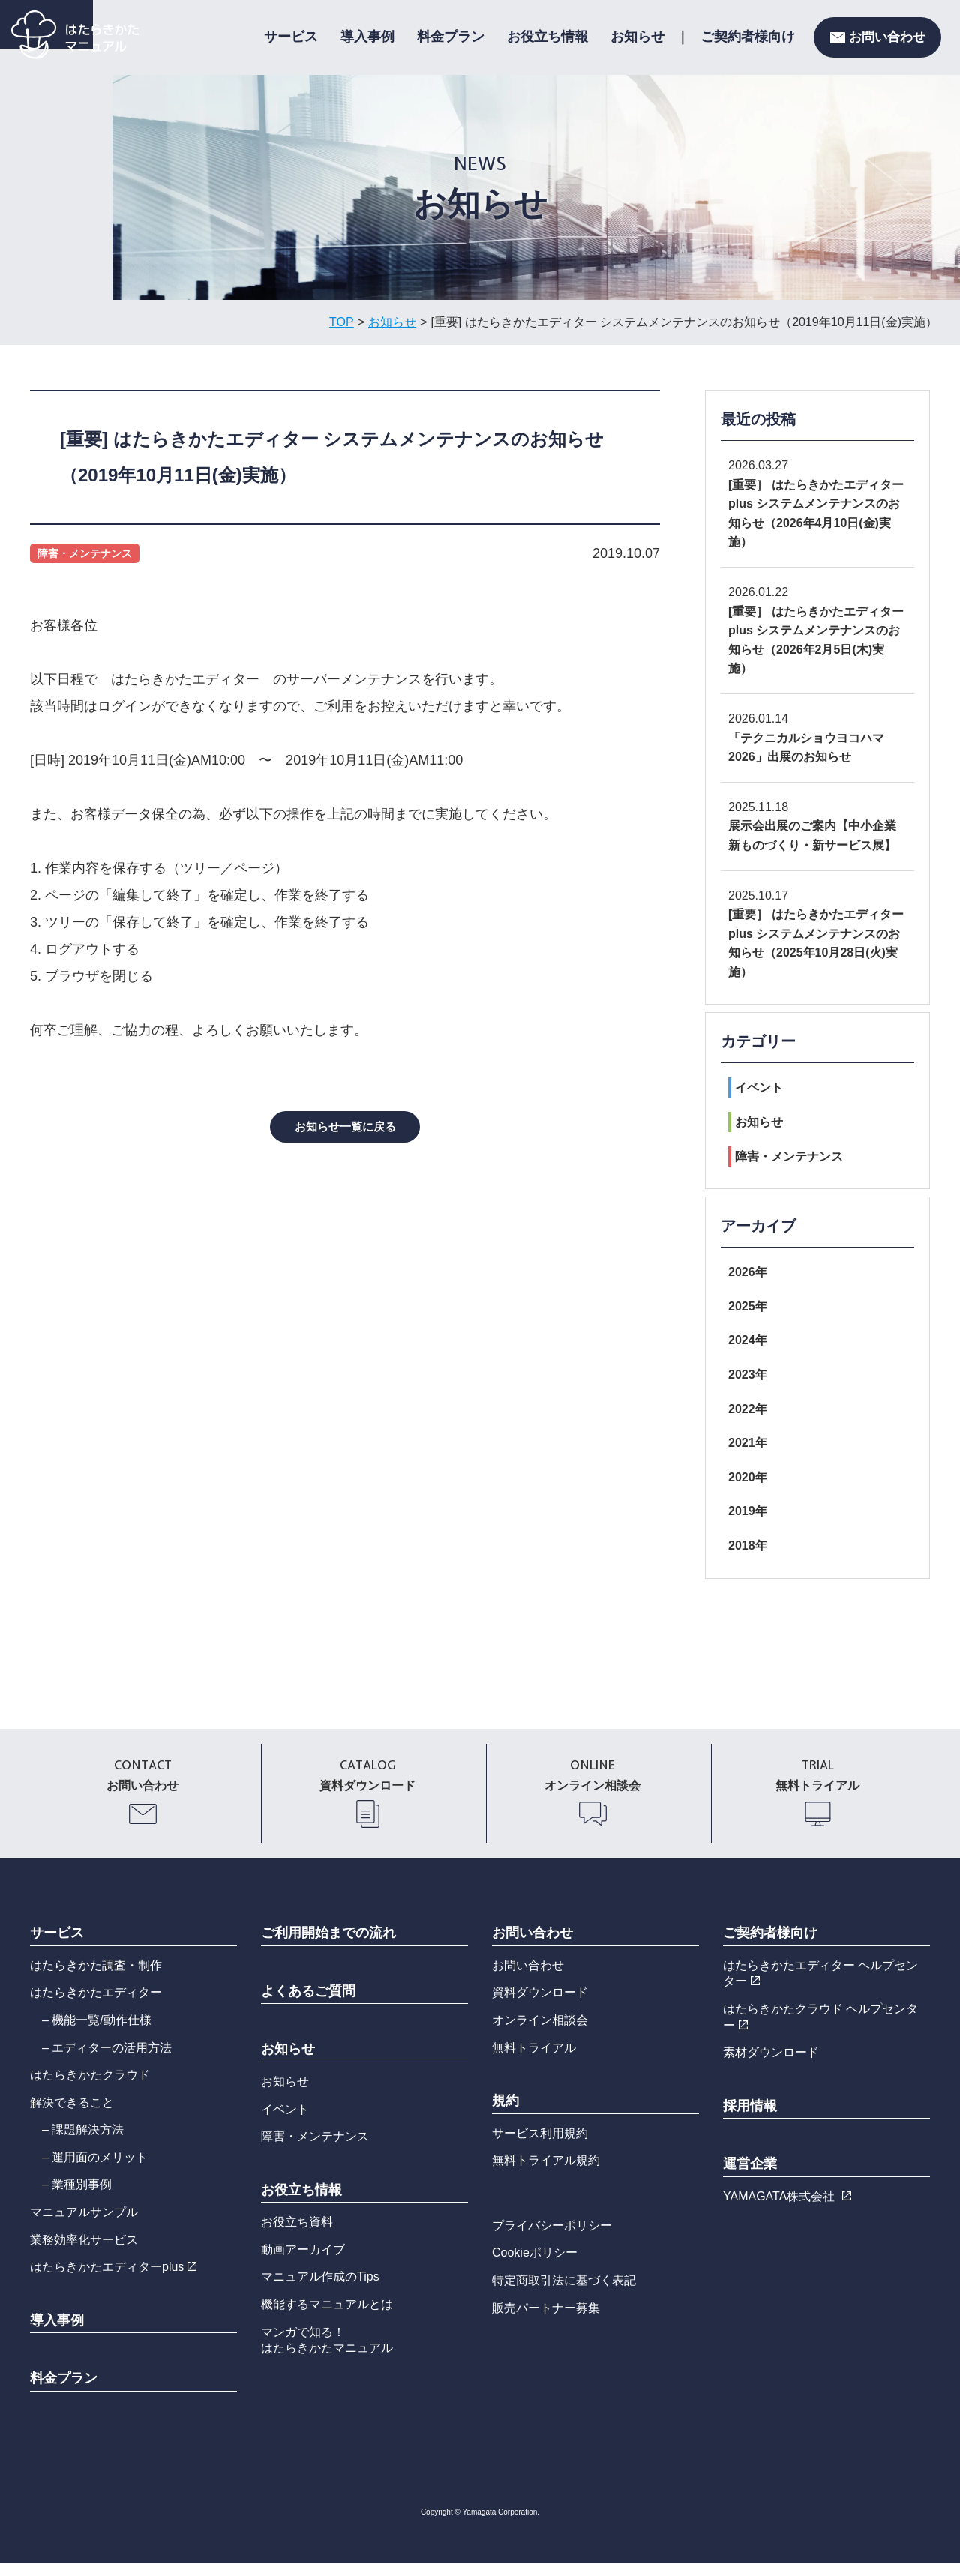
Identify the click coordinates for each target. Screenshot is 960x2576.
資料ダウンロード (540, 2005)
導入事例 (367, 36)
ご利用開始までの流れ (328, 1945)
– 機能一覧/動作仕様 (97, 2032)
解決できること (72, 2115)
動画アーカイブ (303, 2262)
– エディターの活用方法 (107, 2060)
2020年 (747, 1477)
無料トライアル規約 (546, 2173)
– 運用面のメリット (95, 2170)
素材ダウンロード (771, 2065)
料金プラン (450, 36)
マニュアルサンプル (84, 2224)
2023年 (747, 1374)
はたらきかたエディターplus (113, 2279)
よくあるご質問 (308, 2003)
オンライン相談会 (540, 2032)
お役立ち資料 (297, 2234)
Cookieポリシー (535, 2266)
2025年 (747, 1306)
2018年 (747, 1545)
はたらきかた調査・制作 (96, 1978)
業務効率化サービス (84, 2252)
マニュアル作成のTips (320, 2290)
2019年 (747, 1511)
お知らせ (637, 36)
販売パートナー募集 (546, 2320)
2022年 (747, 1409)
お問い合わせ (878, 37)
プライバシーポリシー (552, 2238)
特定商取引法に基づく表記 (564, 2293)
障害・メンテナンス (785, 1156)
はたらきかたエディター (96, 2005)
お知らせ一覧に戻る (345, 1126)
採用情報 (750, 2118)
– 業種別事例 (77, 2197)
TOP (341, 322)
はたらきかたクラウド (90, 2087)
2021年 (747, 1442)
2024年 (747, 1340)
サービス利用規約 (540, 2146)
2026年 (747, 1272)
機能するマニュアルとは (327, 2317)
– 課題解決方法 (83, 2142)
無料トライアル (534, 2060)
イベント (755, 1087)
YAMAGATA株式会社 (787, 2209)
